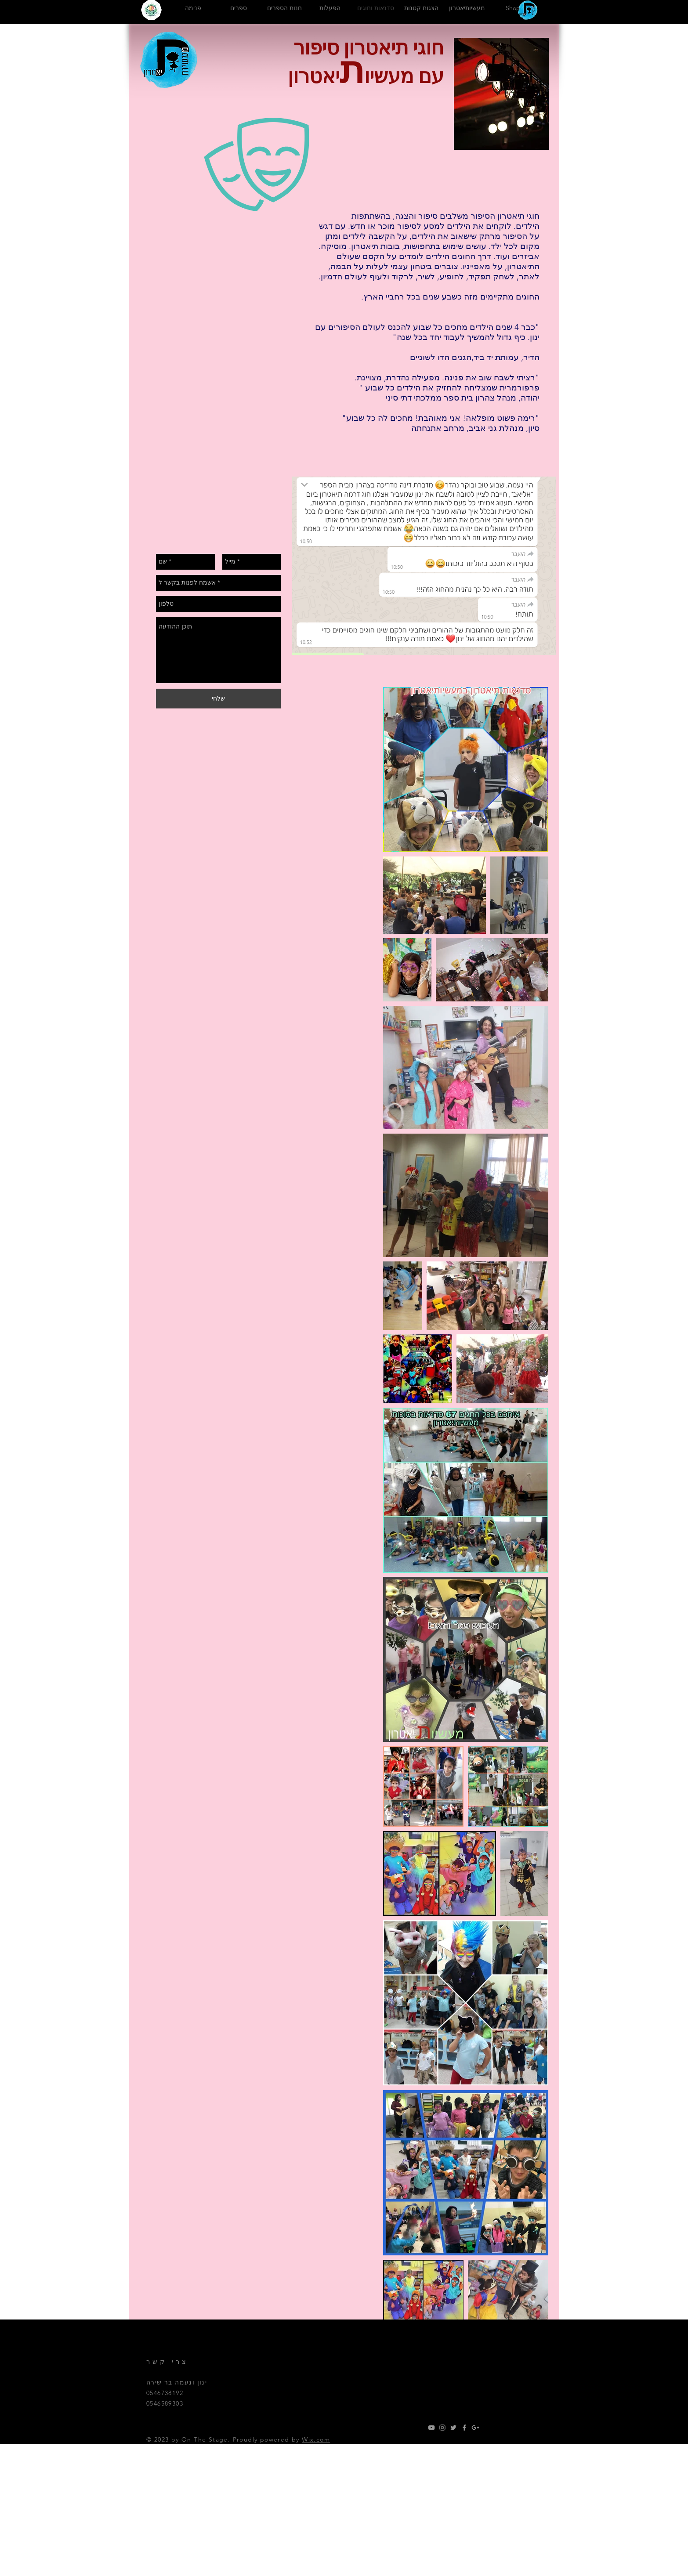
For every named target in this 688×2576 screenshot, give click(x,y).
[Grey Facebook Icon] (464, 2427)
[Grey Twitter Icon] (453, 2427)
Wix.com (316, 2439)
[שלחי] (218, 698)
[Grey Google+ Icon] (475, 2427)
